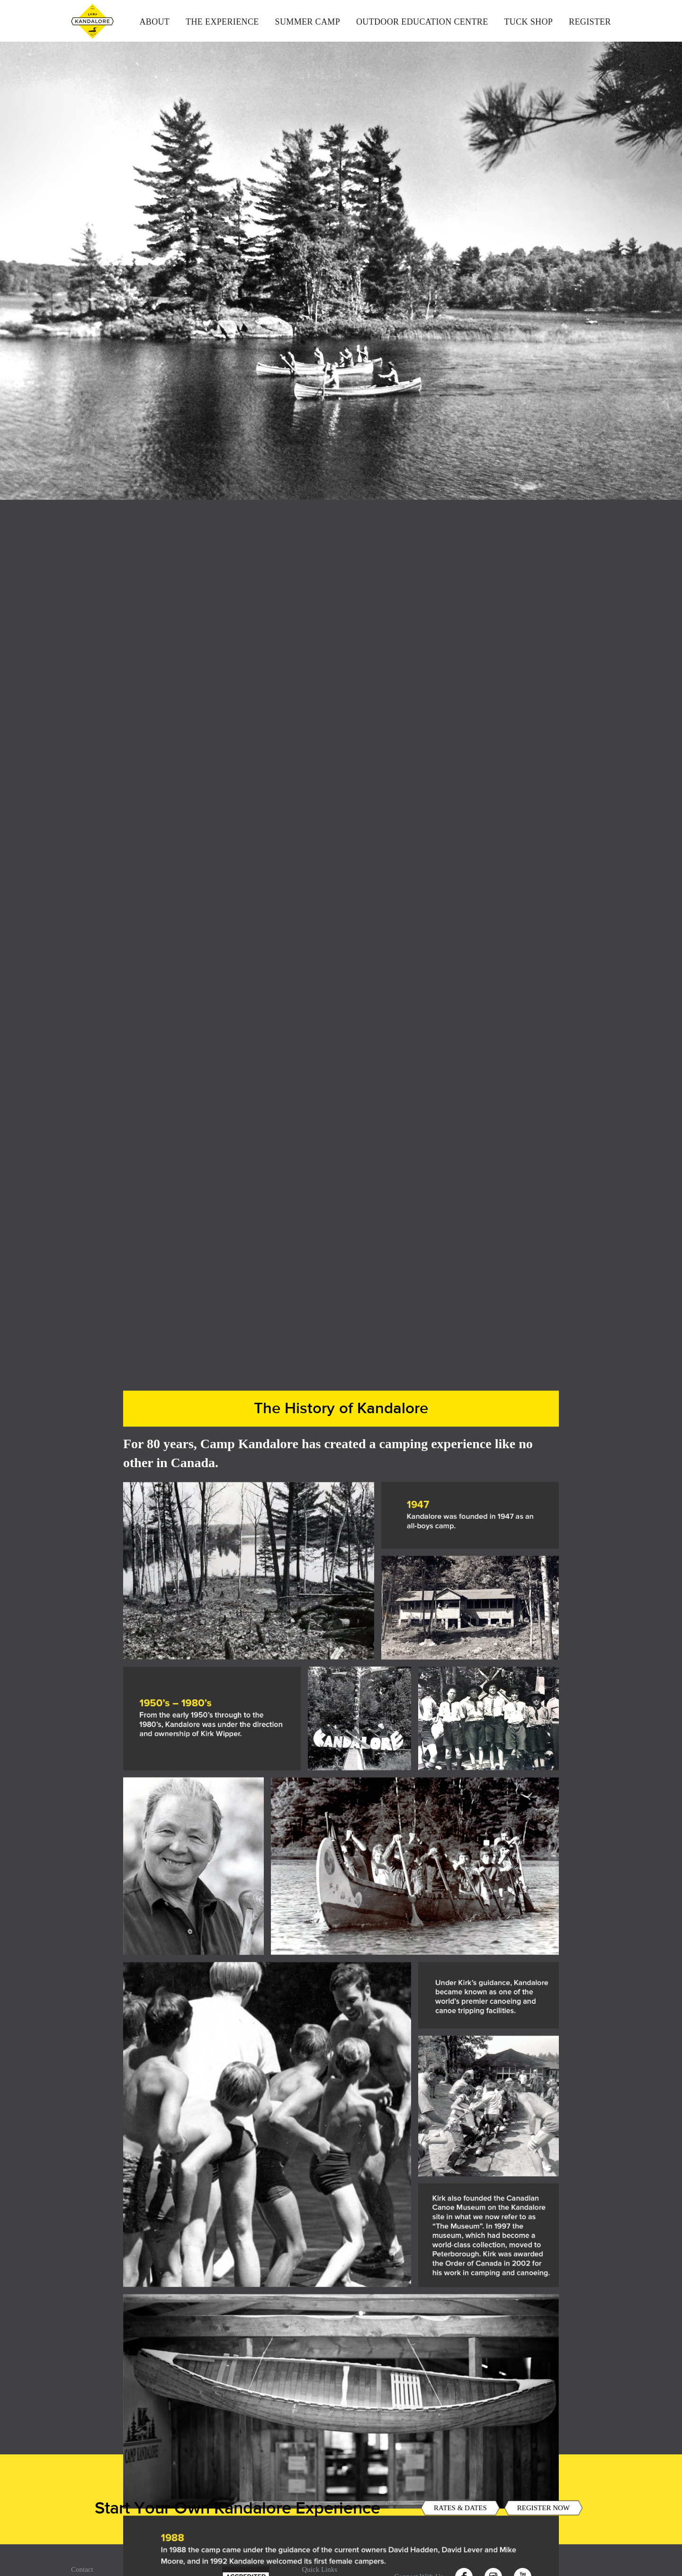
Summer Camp (308, 22)
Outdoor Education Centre (422, 22)
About (154, 22)
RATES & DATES (460, 2520)
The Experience (222, 22)
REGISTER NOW (543, 2520)
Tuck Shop (528, 22)
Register (590, 22)
